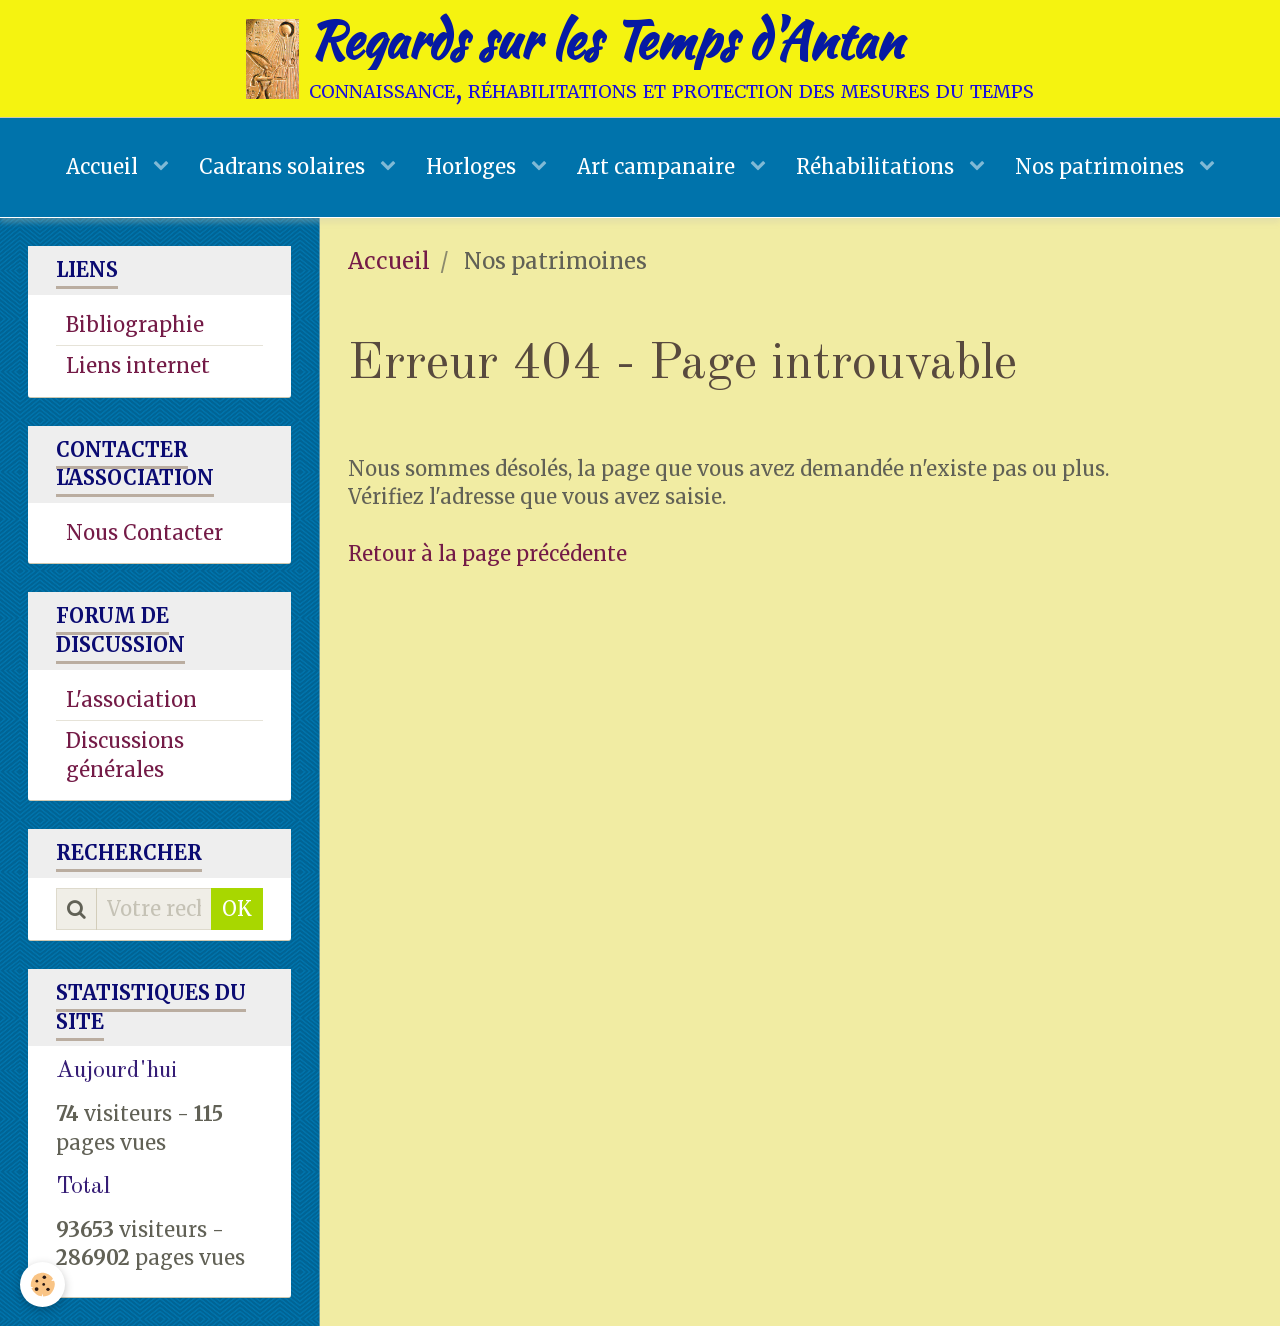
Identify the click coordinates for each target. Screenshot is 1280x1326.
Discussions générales (125, 755)
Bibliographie (135, 324)
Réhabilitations (877, 166)
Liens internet (138, 365)
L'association (131, 699)
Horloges (473, 166)
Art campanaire (658, 166)
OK (237, 908)
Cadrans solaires (284, 166)
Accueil (104, 166)
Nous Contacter (144, 532)
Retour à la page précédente (487, 553)
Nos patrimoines (1102, 166)
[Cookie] (42, 1284)
